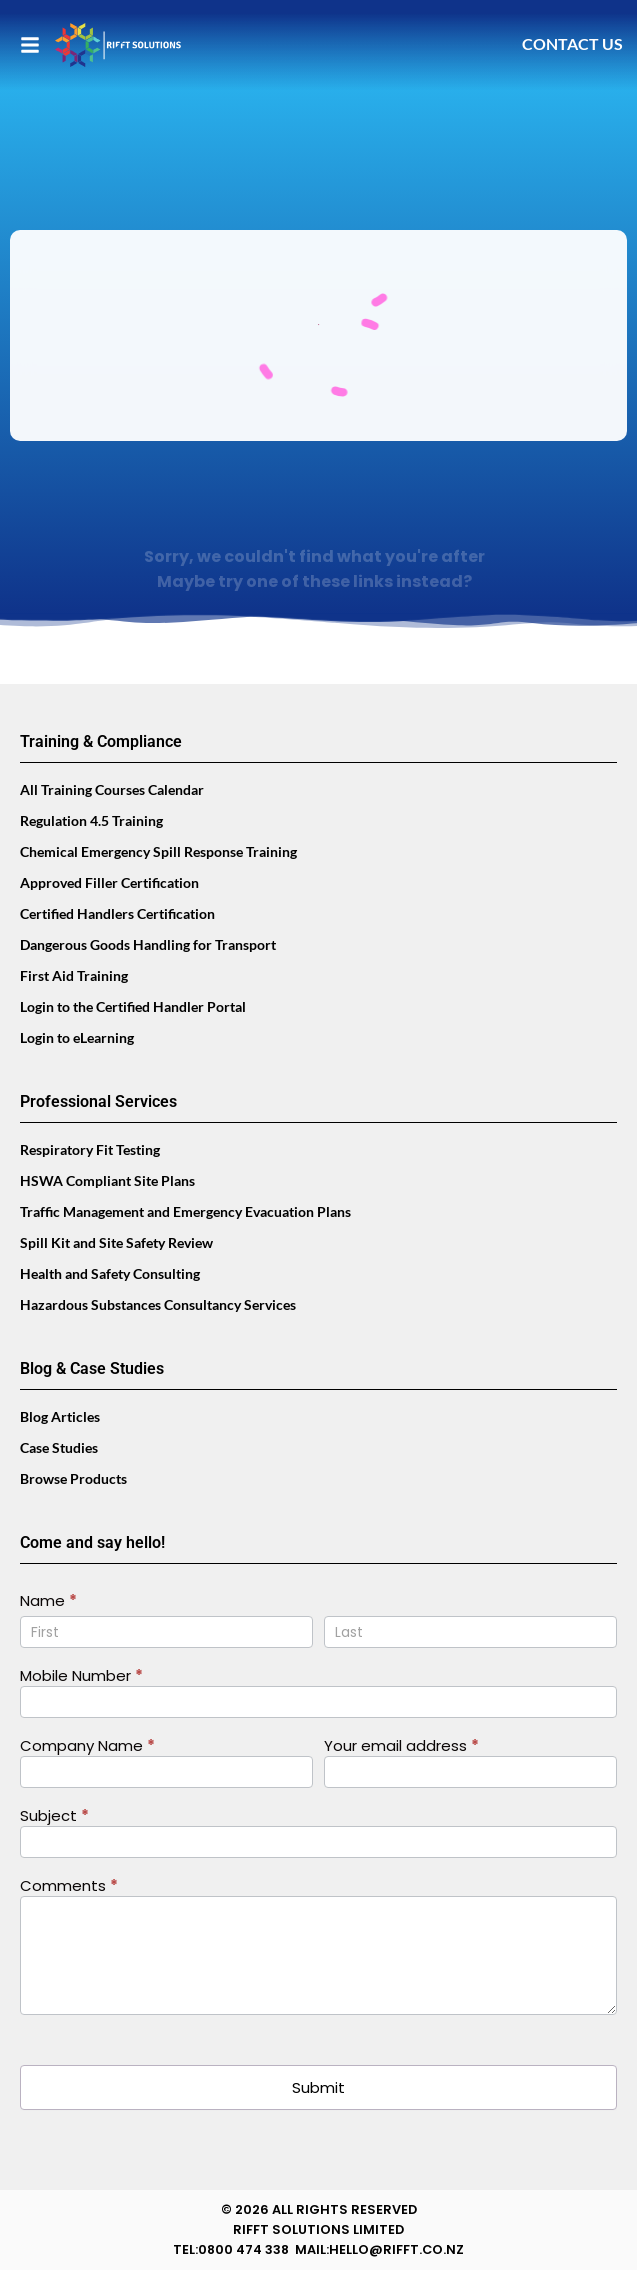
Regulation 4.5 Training (91, 820)
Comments (69, 1887)
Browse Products (73, 1478)
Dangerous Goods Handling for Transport (148, 944)
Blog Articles (60, 1416)
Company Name (87, 1747)
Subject (54, 1817)
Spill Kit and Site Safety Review (116, 1242)
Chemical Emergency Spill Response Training (158, 851)
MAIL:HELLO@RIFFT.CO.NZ (379, 2249)
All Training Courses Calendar (112, 789)
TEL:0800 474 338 (231, 2249)
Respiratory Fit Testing (90, 1149)
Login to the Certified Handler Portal (133, 1006)
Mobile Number (81, 1677)
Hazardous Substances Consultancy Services (158, 1304)
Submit (318, 2087)
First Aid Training (74, 975)
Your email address (401, 1747)
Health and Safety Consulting (110, 1273)
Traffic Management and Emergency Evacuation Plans (185, 1211)
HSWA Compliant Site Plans (107, 1180)
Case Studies (59, 1447)
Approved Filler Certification (109, 882)
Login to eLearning (77, 1037)
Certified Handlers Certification (117, 913)
